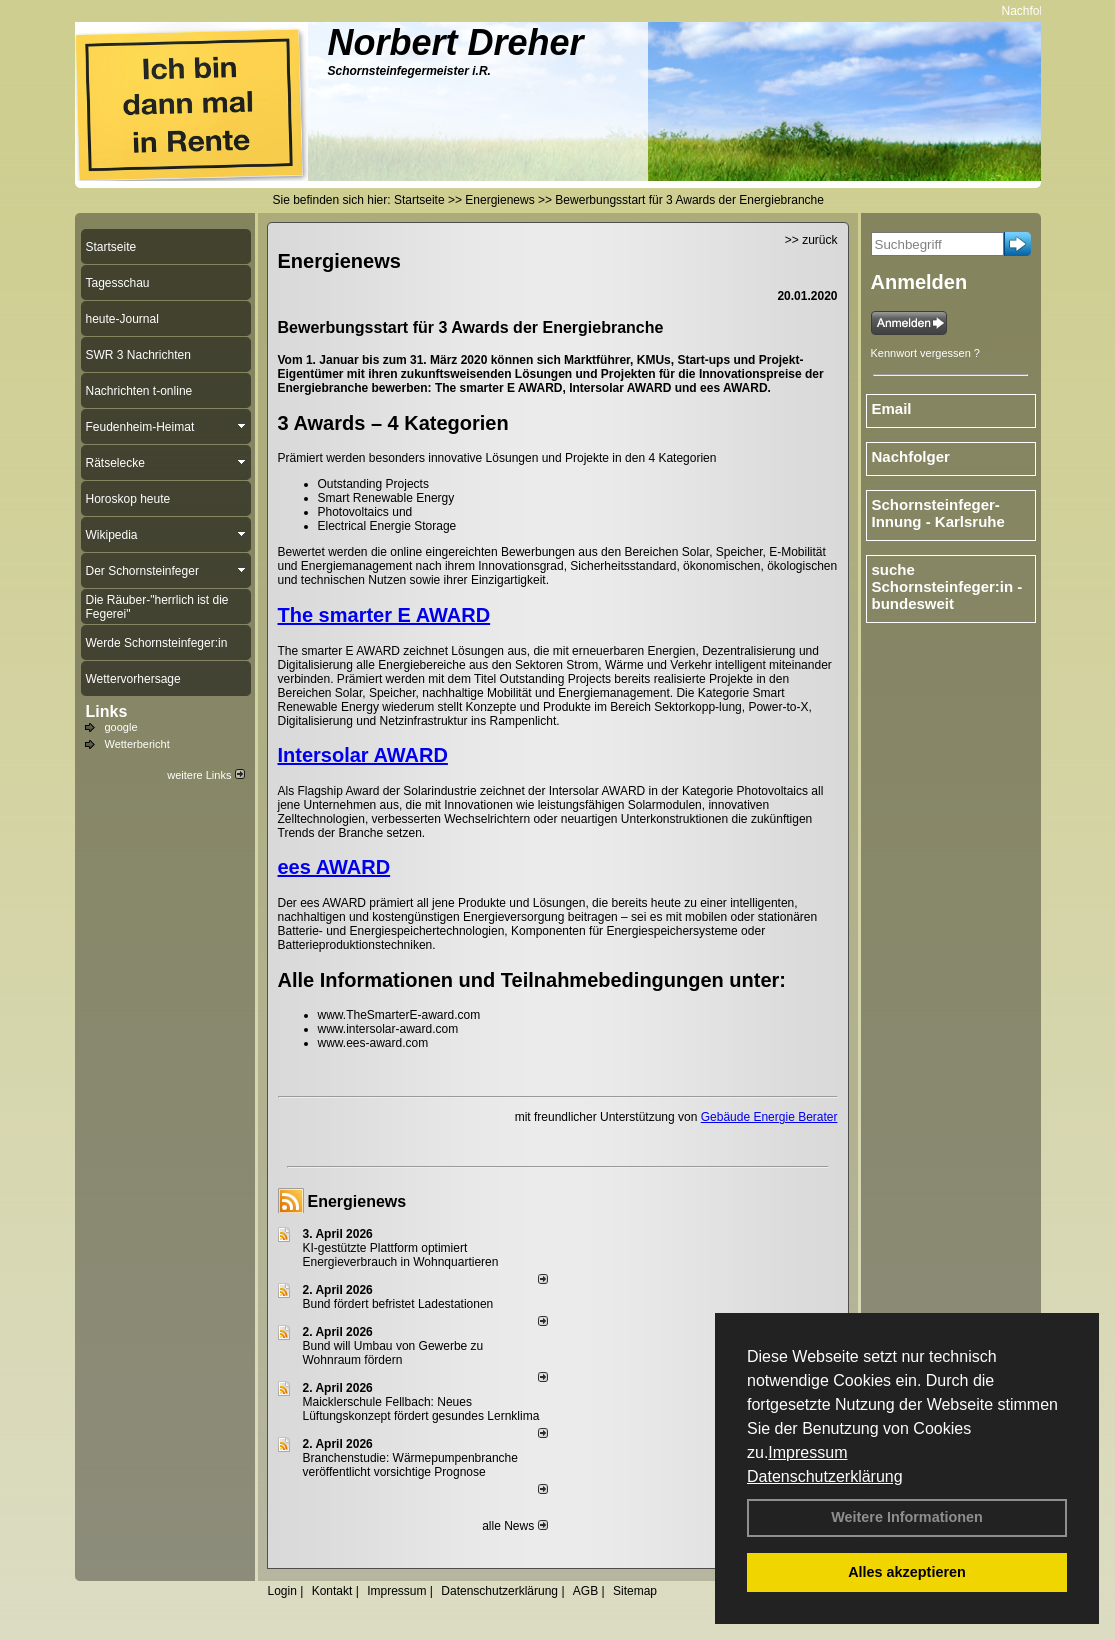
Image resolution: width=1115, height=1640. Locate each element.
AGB (585, 1591)
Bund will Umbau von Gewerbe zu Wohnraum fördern (393, 1353)
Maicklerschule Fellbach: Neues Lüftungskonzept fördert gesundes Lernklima (421, 1409)
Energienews (357, 1201)
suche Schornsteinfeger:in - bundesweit (947, 586)
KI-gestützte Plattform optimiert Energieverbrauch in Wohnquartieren (401, 1255)
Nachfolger (1039, 11)
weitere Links (205, 775)
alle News (514, 1526)
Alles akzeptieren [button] (907, 1572)
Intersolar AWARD (363, 755)
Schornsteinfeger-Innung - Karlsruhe (938, 513)
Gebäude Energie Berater (769, 1117)
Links (107, 711)
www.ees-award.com (373, 1043)
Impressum (807, 1452)
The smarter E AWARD (384, 615)
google (121, 727)
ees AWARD (334, 867)
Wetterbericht (137, 744)
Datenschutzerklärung (825, 1476)
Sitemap (635, 1591)
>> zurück (811, 240)
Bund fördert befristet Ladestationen (398, 1304)
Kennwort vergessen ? (925, 353)
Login (282, 1591)
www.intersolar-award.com (390, 1029)
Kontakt (332, 1591)
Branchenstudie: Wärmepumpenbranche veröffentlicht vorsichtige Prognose (410, 1465)
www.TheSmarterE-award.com (399, 1015)
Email (892, 408)
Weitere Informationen (907, 1517)
